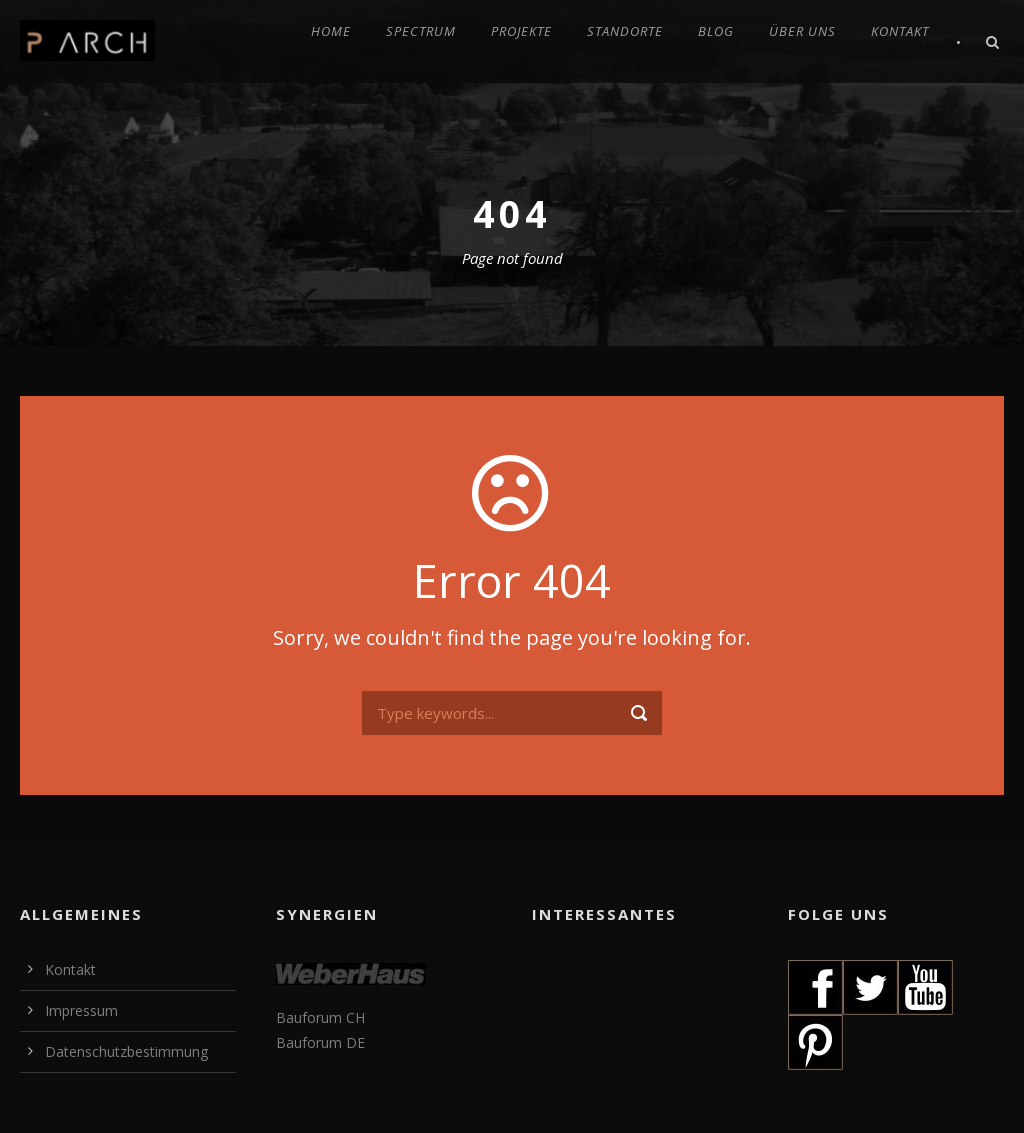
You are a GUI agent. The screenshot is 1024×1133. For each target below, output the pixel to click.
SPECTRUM (421, 31)
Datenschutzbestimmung (126, 1051)
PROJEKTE (521, 31)
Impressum (81, 1010)
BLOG (716, 31)
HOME (331, 31)
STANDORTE (625, 31)
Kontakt (70, 969)
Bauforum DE (320, 1042)
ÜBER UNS (802, 31)
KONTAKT (900, 31)
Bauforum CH (320, 1017)
